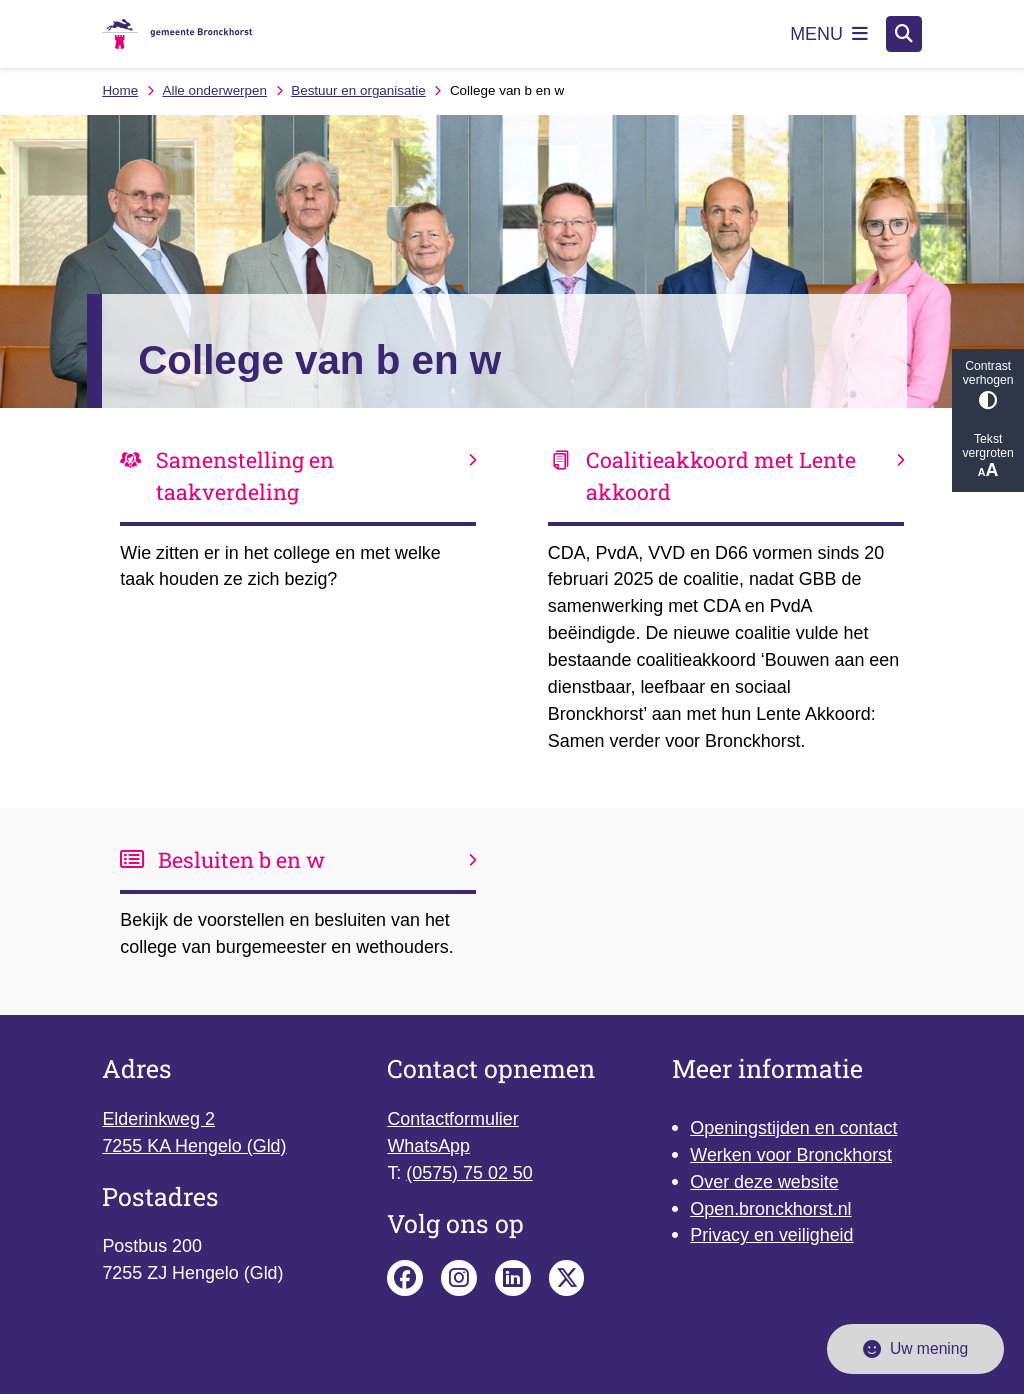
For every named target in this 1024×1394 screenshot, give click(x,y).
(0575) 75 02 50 (469, 1173)
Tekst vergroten (988, 456)
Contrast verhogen (988, 384)
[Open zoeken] (904, 34)
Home (120, 90)
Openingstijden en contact (793, 1128)
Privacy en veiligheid (771, 1235)
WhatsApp (428, 1146)
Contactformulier (452, 1119)
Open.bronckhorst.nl (770, 1209)
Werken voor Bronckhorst (791, 1155)
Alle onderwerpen (214, 90)
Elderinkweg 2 (158, 1119)
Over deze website (764, 1182)
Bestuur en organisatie (358, 90)
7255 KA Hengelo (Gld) (194, 1146)
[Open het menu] (829, 34)
